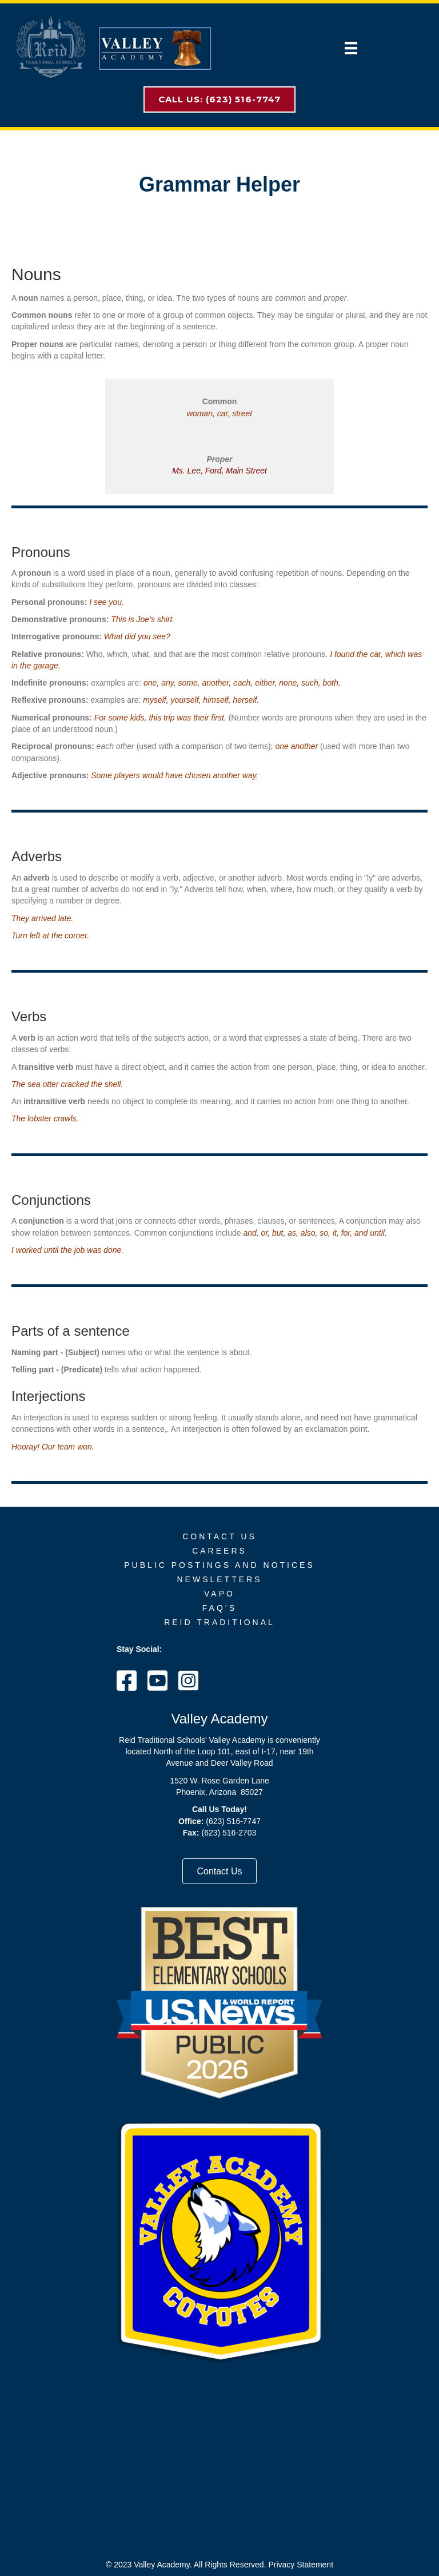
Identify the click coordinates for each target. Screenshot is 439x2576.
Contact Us (219, 1536)
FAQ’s (219, 1608)
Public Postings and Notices (219, 1565)
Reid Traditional (219, 1622)
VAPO (219, 1593)
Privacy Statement (300, 2564)
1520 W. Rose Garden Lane (219, 1780)
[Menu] (351, 48)
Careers (219, 1550)
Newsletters (219, 1579)
